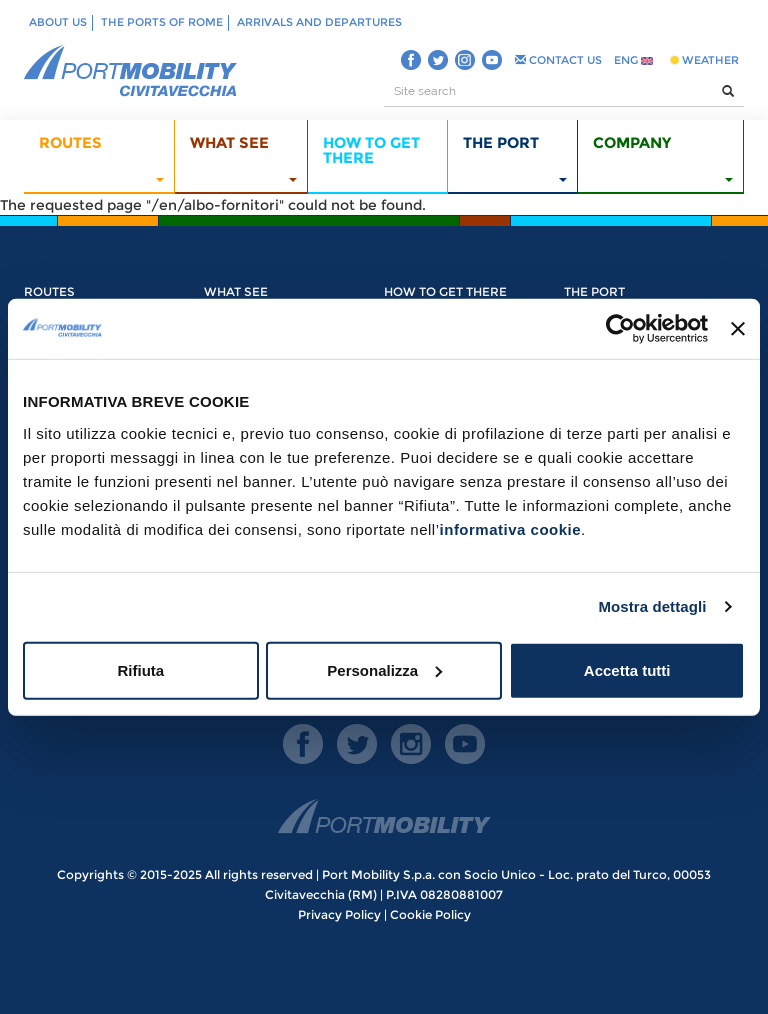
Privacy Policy (339, 914)
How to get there (445, 291)
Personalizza (384, 669)
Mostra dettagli (652, 606)
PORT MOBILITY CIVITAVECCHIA (131, 72)
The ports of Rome (162, 22)
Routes (49, 291)
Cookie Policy (430, 914)
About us (58, 22)
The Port (594, 291)
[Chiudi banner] (738, 329)
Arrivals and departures (319, 22)
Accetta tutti (627, 669)
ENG (633, 60)
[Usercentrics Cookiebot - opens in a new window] (620, 329)
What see (236, 291)
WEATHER (704, 60)
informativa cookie (511, 528)
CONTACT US (558, 60)
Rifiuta (140, 669)
